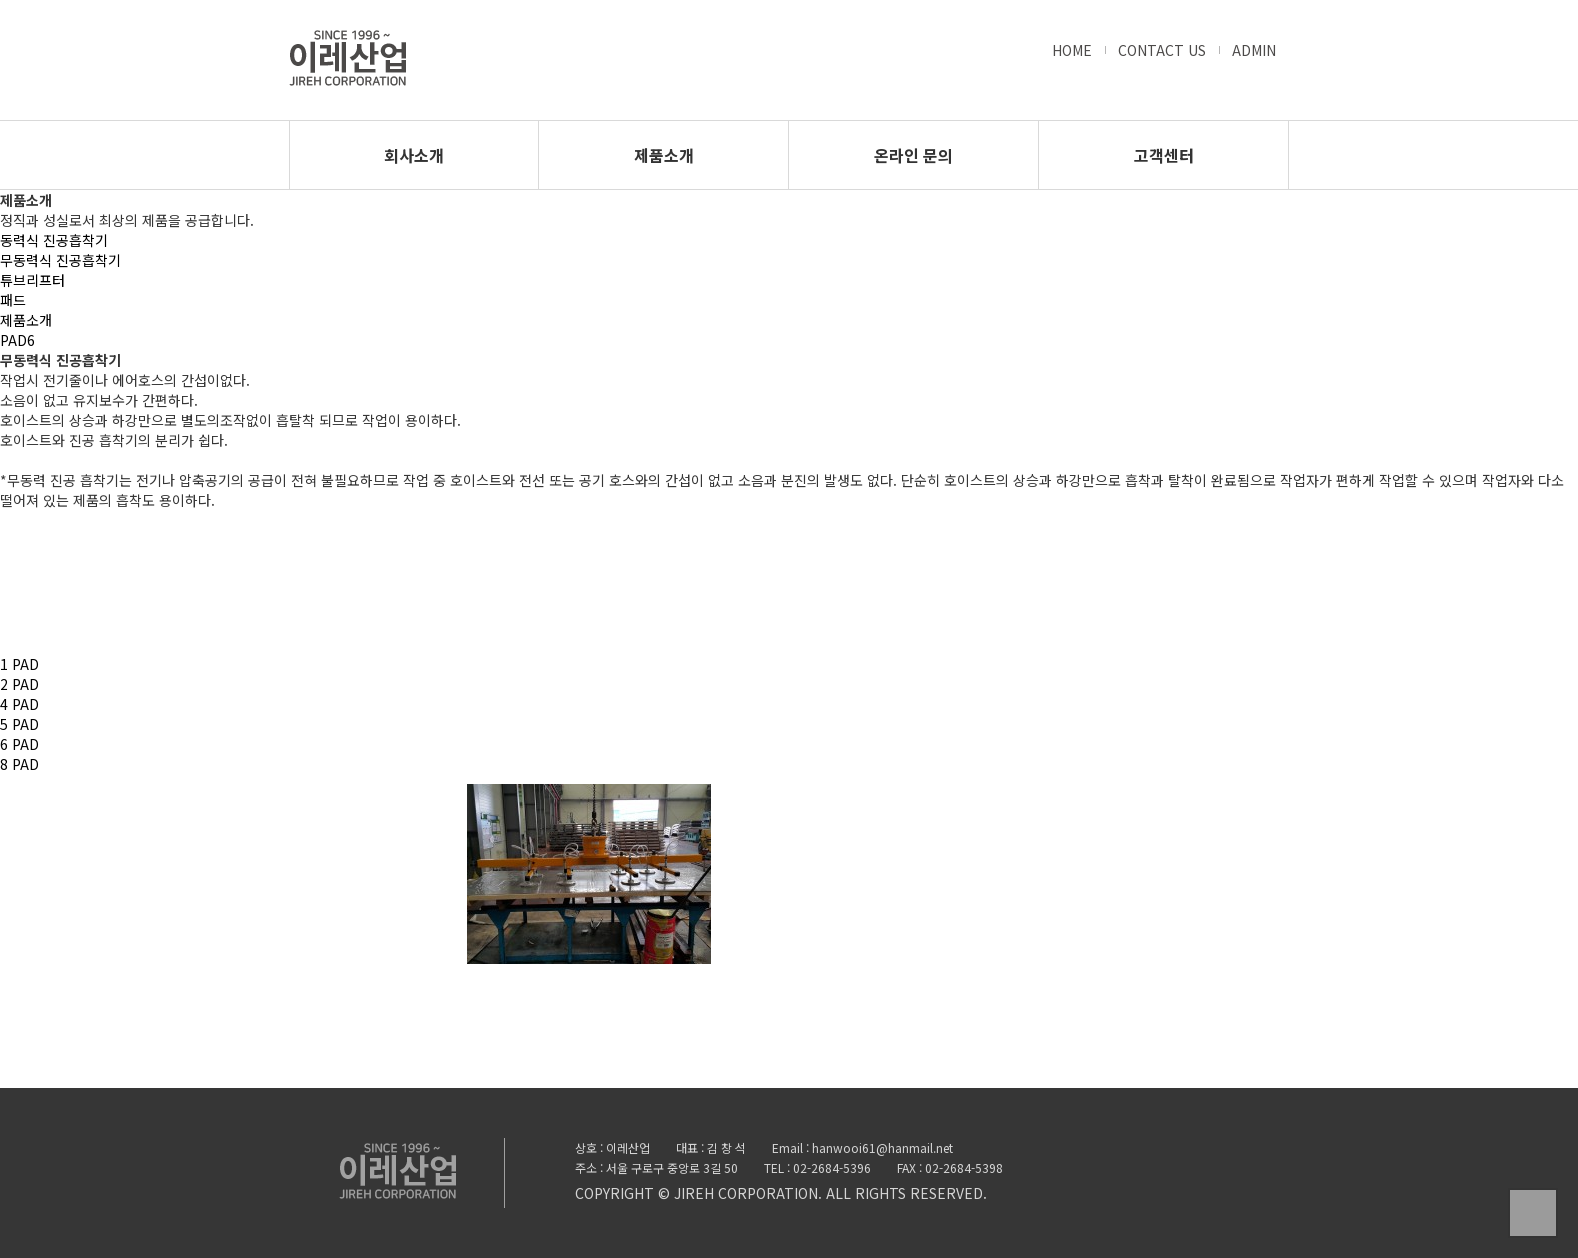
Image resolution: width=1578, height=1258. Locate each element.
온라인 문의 (913, 155)
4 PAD (19, 704)
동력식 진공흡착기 (54, 240)
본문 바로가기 (0, 0)
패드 (13, 300)
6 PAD (19, 744)
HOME (1072, 50)
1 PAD (19, 664)
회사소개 (414, 155)
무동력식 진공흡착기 (60, 260)
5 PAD (19, 724)
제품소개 (664, 155)
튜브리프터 (32, 280)
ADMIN (1254, 50)
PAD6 (17, 340)
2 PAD (19, 684)
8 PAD (19, 764)
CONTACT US (1162, 50)
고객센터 (1164, 155)
